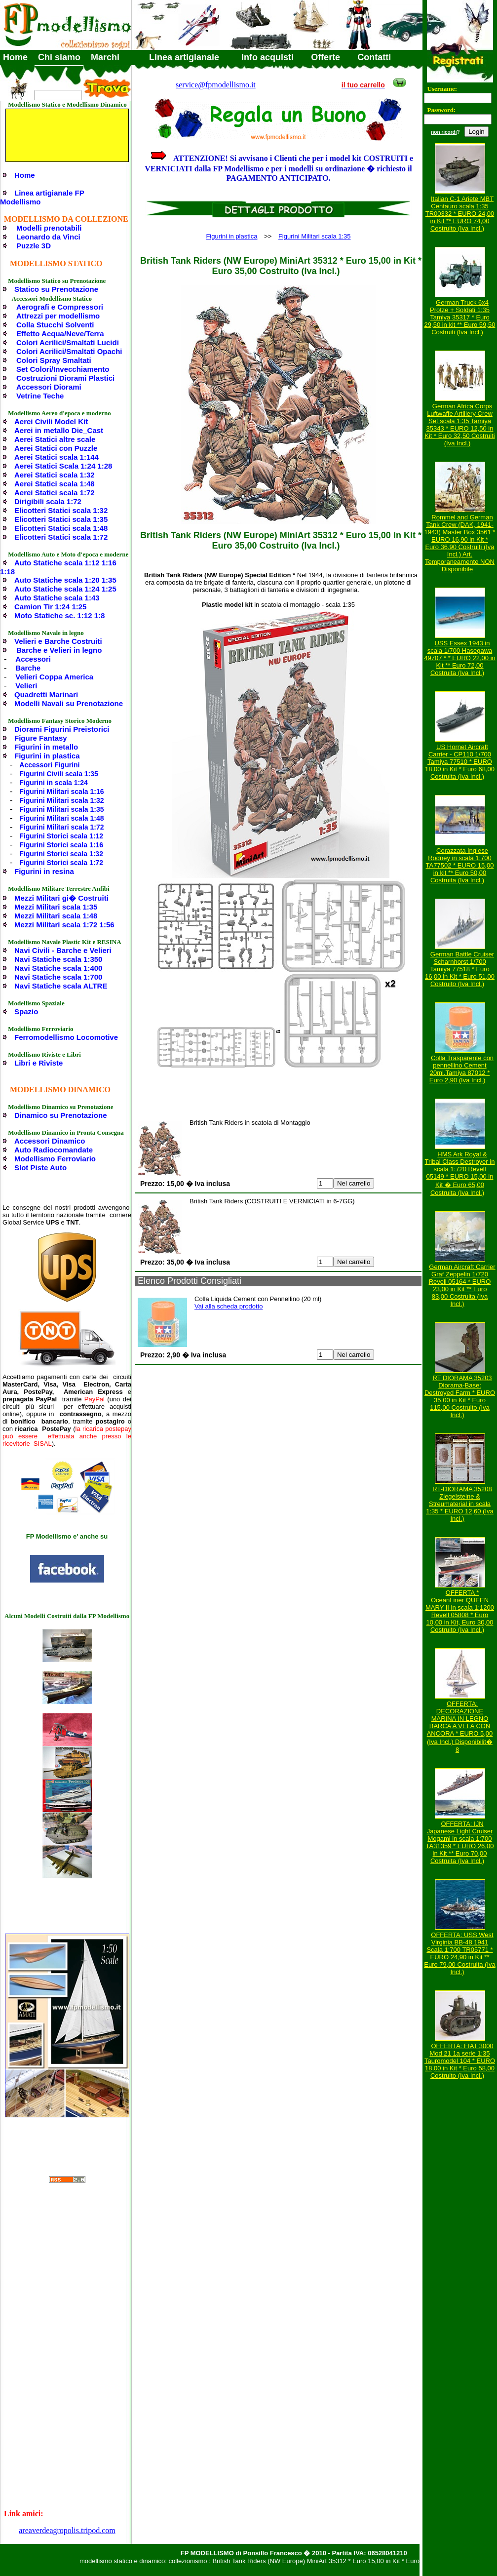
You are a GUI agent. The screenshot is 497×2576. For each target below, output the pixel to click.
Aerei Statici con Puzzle (55, 448)
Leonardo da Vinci (48, 237)
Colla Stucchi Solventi (55, 324)
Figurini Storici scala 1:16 (61, 845)
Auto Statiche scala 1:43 (57, 598)
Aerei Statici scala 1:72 (54, 492)
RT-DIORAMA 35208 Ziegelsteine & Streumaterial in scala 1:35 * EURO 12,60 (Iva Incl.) (460, 1503)
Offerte (325, 57)
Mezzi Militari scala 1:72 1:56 (64, 924)
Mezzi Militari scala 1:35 (55, 907)
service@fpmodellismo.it (216, 84)
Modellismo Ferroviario (55, 1158)
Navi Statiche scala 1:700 (58, 977)
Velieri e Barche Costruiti (58, 641)
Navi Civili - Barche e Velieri (63, 950)
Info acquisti (267, 57)
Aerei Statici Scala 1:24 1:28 (63, 466)
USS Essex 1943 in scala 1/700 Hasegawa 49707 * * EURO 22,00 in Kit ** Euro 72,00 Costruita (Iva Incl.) (460, 657)
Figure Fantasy (40, 738)
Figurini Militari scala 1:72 (61, 827)
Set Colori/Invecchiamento (62, 369)
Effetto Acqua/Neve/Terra (60, 333)
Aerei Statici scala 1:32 (54, 475)
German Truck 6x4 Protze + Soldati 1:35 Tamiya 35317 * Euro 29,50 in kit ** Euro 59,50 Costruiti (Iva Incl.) (460, 317)
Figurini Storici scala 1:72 (61, 863)
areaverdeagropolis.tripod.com (67, 2530)
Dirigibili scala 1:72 (47, 501)
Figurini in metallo (46, 747)
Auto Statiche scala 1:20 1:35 (65, 580)
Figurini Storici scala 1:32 (61, 854)
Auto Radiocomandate (53, 1150)
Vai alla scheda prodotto (228, 1306)
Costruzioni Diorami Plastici (65, 378)
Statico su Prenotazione (56, 289)
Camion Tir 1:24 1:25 (50, 606)
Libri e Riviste (38, 1063)
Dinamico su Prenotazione (60, 1115)
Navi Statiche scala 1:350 (58, 959)
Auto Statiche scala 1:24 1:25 (65, 589)
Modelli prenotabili (49, 228)
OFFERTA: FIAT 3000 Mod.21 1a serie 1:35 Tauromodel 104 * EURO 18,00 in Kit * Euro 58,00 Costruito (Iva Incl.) (459, 2060)
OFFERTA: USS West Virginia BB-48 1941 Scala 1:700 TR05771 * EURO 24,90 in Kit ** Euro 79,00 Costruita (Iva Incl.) (460, 1953)
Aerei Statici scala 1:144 (56, 457)
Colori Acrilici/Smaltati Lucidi (67, 342)
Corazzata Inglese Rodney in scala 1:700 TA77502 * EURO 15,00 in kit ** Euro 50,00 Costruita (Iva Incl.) (460, 865)
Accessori (33, 659)
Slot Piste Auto (40, 1167)
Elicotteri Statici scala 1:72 (61, 537)
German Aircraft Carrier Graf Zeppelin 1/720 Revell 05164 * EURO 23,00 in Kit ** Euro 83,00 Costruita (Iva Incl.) (462, 1285)
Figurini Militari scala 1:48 (61, 818)
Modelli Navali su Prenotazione (68, 703)
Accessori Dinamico (49, 1141)
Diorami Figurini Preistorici (62, 729)
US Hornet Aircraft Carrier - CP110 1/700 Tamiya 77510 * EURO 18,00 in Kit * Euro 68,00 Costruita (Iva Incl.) (460, 761)
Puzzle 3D (33, 245)
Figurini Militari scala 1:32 (61, 800)
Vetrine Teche (40, 396)
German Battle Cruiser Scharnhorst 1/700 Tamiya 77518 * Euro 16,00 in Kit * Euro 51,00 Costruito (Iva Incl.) (460, 969)
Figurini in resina (44, 871)
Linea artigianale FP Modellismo (42, 197)
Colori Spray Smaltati (53, 360)
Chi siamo (59, 57)
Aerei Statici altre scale (54, 439)
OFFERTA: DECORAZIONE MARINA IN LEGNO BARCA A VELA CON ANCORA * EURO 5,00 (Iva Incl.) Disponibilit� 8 (460, 1726)
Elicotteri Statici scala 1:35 (61, 519)
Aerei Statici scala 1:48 (54, 483)
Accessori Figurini (49, 765)
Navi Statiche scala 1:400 (58, 968)
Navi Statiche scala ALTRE (60, 986)
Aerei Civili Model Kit (51, 421)
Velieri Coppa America (54, 677)
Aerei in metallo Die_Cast (58, 430)
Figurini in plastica (47, 756)
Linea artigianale (184, 57)
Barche (27, 668)
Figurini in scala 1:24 (53, 783)
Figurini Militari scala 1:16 (61, 791)
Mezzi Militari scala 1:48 (55, 916)
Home (15, 57)
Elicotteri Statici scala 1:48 (61, 528)
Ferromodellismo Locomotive (66, 1037)
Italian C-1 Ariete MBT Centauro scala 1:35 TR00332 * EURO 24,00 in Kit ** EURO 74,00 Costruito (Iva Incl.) (459, 213)
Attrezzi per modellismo (58, 316)
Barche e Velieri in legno (59, 650)
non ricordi (444, 132)
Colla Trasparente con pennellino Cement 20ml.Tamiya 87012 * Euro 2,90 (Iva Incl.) (461, 1069)
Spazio (26, 1011)
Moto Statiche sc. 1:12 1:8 (59, 615)
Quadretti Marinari (46, 694)
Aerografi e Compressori (59, 307)
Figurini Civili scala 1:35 (58, 774)
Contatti (374, 57)
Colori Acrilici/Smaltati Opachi (69, 351)
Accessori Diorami (48, 387)
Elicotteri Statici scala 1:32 (61, 510)
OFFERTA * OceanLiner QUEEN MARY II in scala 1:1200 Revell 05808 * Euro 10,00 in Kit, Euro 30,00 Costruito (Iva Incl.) (459, 1611)
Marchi (105, 57)
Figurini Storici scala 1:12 (61, 836)
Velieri (26, 685)
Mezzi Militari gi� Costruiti (61, 898)
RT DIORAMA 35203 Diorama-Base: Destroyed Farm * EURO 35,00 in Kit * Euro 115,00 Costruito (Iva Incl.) (459, 1396)
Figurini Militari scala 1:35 (61, 809)
